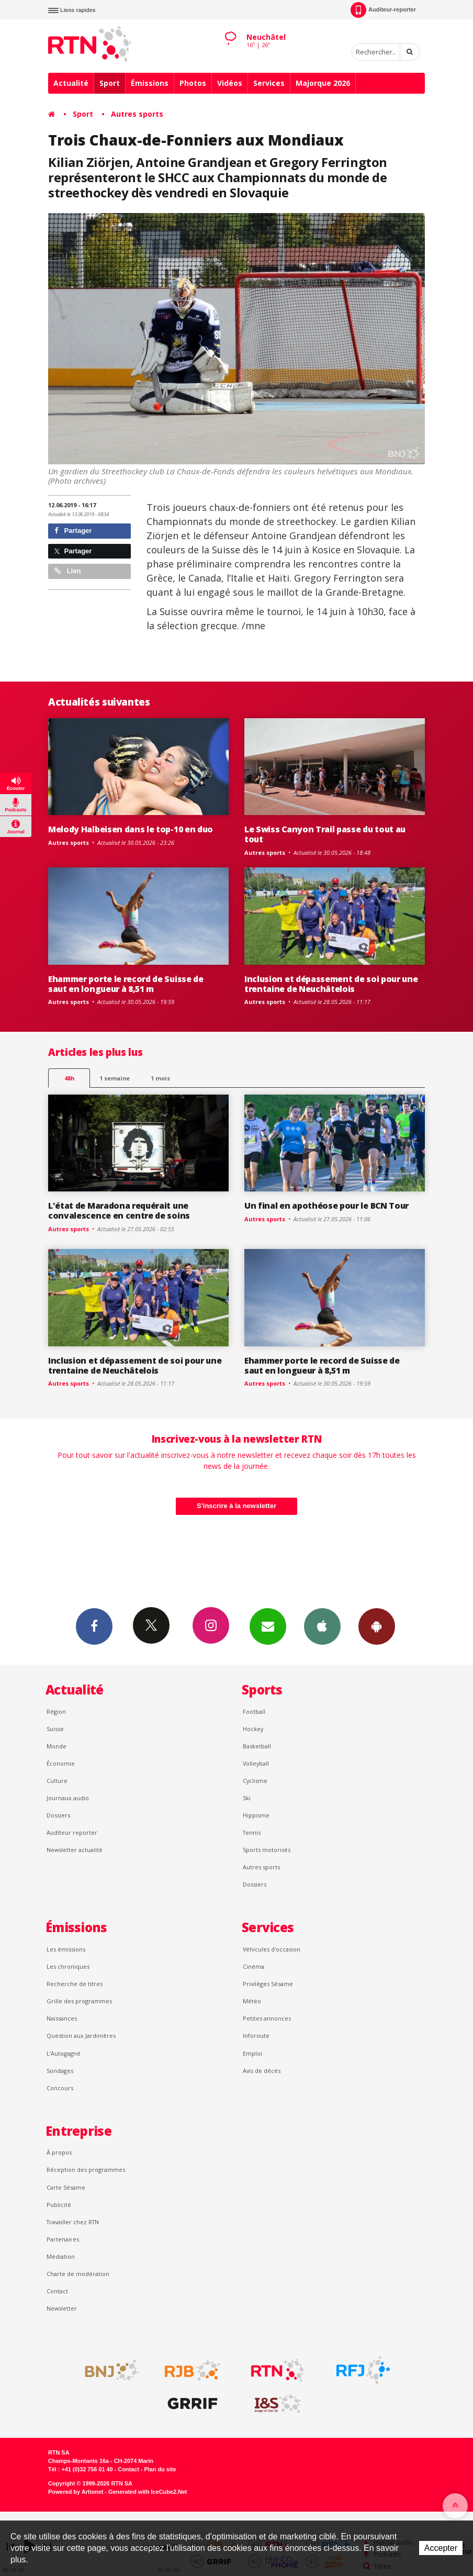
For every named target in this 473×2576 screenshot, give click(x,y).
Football (254, 1711)
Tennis (252, 1832)
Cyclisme (255, 1780)
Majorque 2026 (323, 83)
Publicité (59, 2204)
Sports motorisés (266, 1849)
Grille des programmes (79, 2001)
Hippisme (256, 1815)
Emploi (252, 2053)
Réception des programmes (86, 2169)
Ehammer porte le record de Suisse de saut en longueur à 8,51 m (126, 984)
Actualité (70, 83)
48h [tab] (69, 1078)
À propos (59, 2152)
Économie (61, 1763)
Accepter (440, 2548)
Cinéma (253, 1966)
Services (269, 83)
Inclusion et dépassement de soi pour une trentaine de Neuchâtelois (331, 984)
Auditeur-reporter (383, 10)
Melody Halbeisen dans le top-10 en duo (130, 829)
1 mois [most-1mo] (160, 1078)
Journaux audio (68, 1797)
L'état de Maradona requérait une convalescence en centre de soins (119, 1210)
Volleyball (256, 1763)
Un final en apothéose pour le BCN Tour (326, 1205)
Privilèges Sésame (268, 1983)
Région (56, 1711)
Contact (57, 2291)
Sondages (60, 2070)
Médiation (61, 2256)
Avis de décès (261, 2070)
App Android (376, 1626)
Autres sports (137, 114)
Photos (192, 83)
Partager (73, 530)
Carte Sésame (66, 2187)
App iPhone (322, 1626)
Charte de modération (78, 2273)
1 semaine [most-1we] (114, 1078)
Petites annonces (267, 2018)
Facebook (94, 1626)
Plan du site (160, 2469)
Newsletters (268, 1626)
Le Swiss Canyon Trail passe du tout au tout (325, 834)
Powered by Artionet (75, 2492)
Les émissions (66, 1949)
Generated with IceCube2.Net (147, 2492)
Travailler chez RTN (73, 2221)
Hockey (253, 1728)
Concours (60, 2087)
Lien (67, 571)
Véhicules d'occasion (271, 1949)
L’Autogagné (64, 2053)
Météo (252, 2001)
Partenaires (63, 2239)
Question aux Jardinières (81, 2035)
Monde (56, 1746)
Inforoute (256, 2035)
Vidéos (229, 83)
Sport (109, 83)
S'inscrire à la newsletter (236, 1506)
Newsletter (62, 2308)
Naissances (62, 2018)
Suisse (55, 1728)
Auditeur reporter (72, 1832)
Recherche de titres (75, 1983)
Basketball (257, 1746)
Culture (57, 1780)
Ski (247, 1797)
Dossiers (58, 1815)
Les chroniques (68, 1966)
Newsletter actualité (75, 1849)
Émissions (149, 83)
